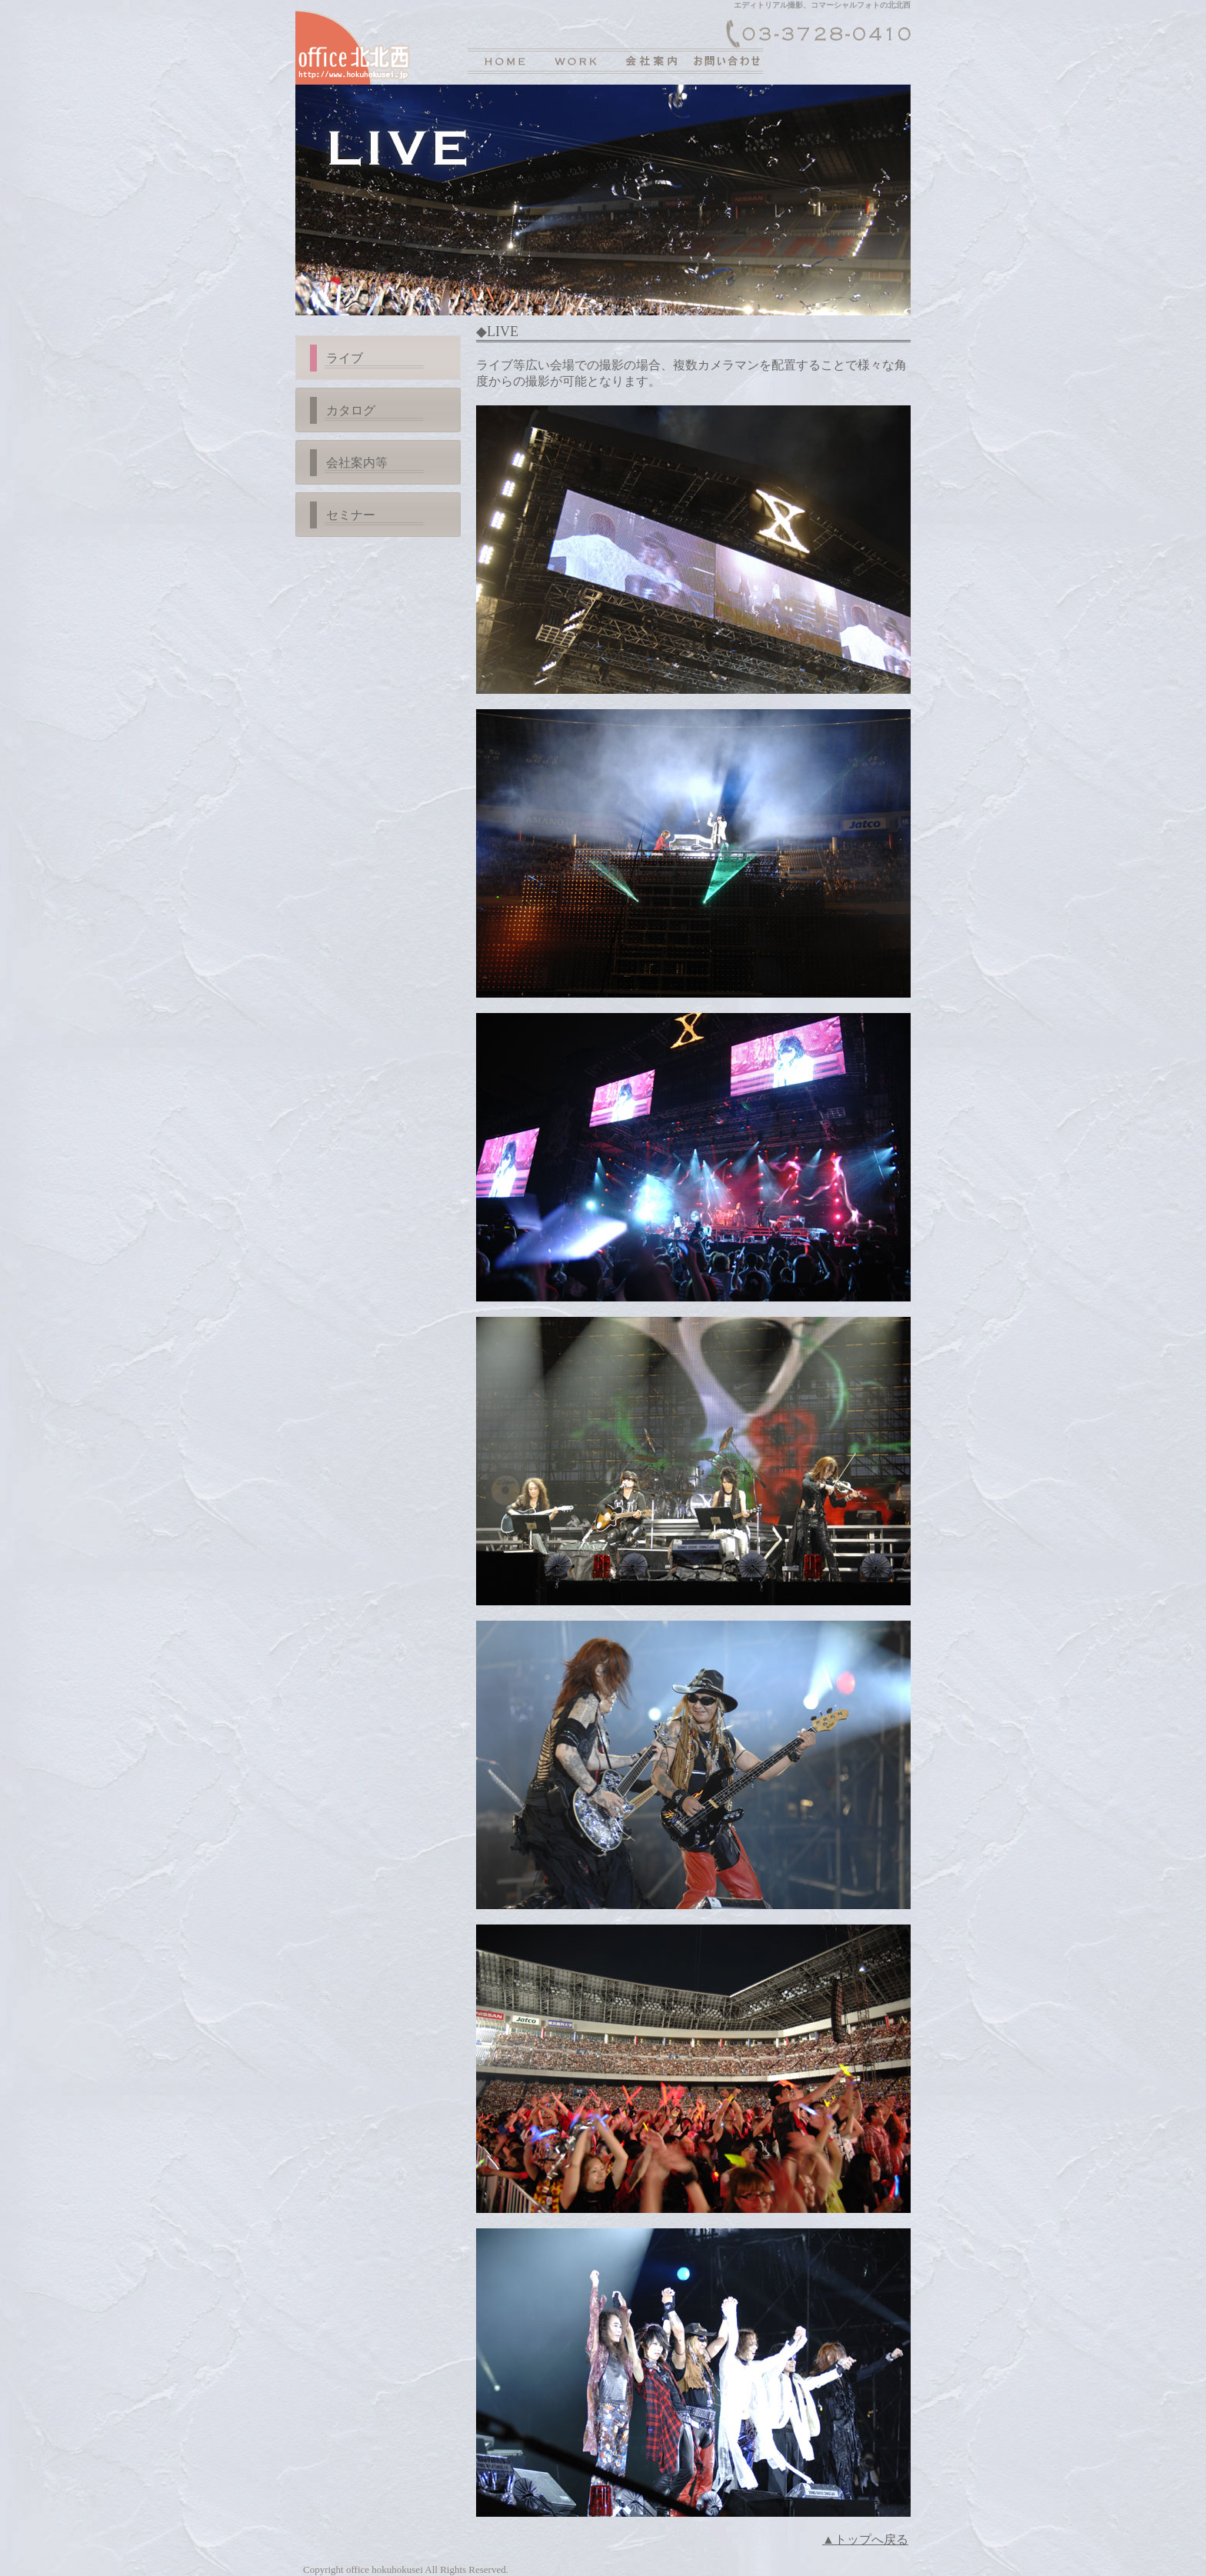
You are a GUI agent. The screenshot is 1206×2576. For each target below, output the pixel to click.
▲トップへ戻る (865, 2539)
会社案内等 (357, 462)
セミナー (350, 515)
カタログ (350, 410)
